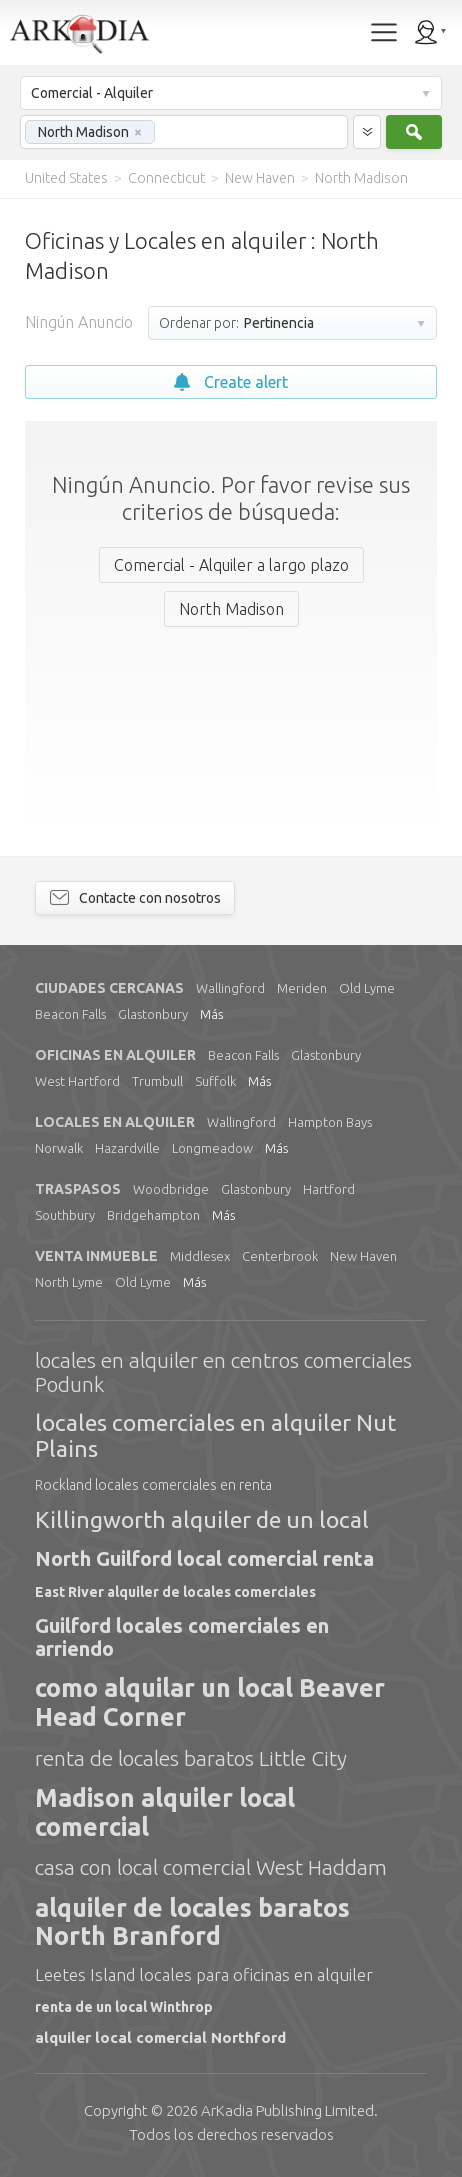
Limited (287, 2110)
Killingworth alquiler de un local (202, 1519)
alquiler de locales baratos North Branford (192, 1922)
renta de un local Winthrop (124, 2007)
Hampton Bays (330, 1122)
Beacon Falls (70, 1014)
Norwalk (59, 1148)
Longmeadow (212, 1148)
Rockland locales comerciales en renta (153, 1485)
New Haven (363, 1256)
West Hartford (77, 1081)
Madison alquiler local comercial (165, 1812)
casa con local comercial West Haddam (211, 1867)
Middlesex (200, 1256)
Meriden (302, 988)
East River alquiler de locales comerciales (175, 1592)
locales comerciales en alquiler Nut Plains (215, 1435)
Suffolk (215, 1081)
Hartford (329, 1189)
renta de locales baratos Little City (191, 1758)
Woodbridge (171, 1189)
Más (211, 1014)
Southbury (65, 1215)
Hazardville (127, 1148)
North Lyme (69, 1282)
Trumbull (157, 1081)
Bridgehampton (153, 1215)
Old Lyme (367, 988)
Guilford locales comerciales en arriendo (182, 1637)
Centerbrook (280, 1256)
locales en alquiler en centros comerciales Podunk (223, 1372)
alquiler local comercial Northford (160, 2037)
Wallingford (230, 988)
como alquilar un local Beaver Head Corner (210, 1702)
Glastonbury (153, 1014)
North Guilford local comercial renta (204, 1558)
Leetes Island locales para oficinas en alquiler (204, 1974)
